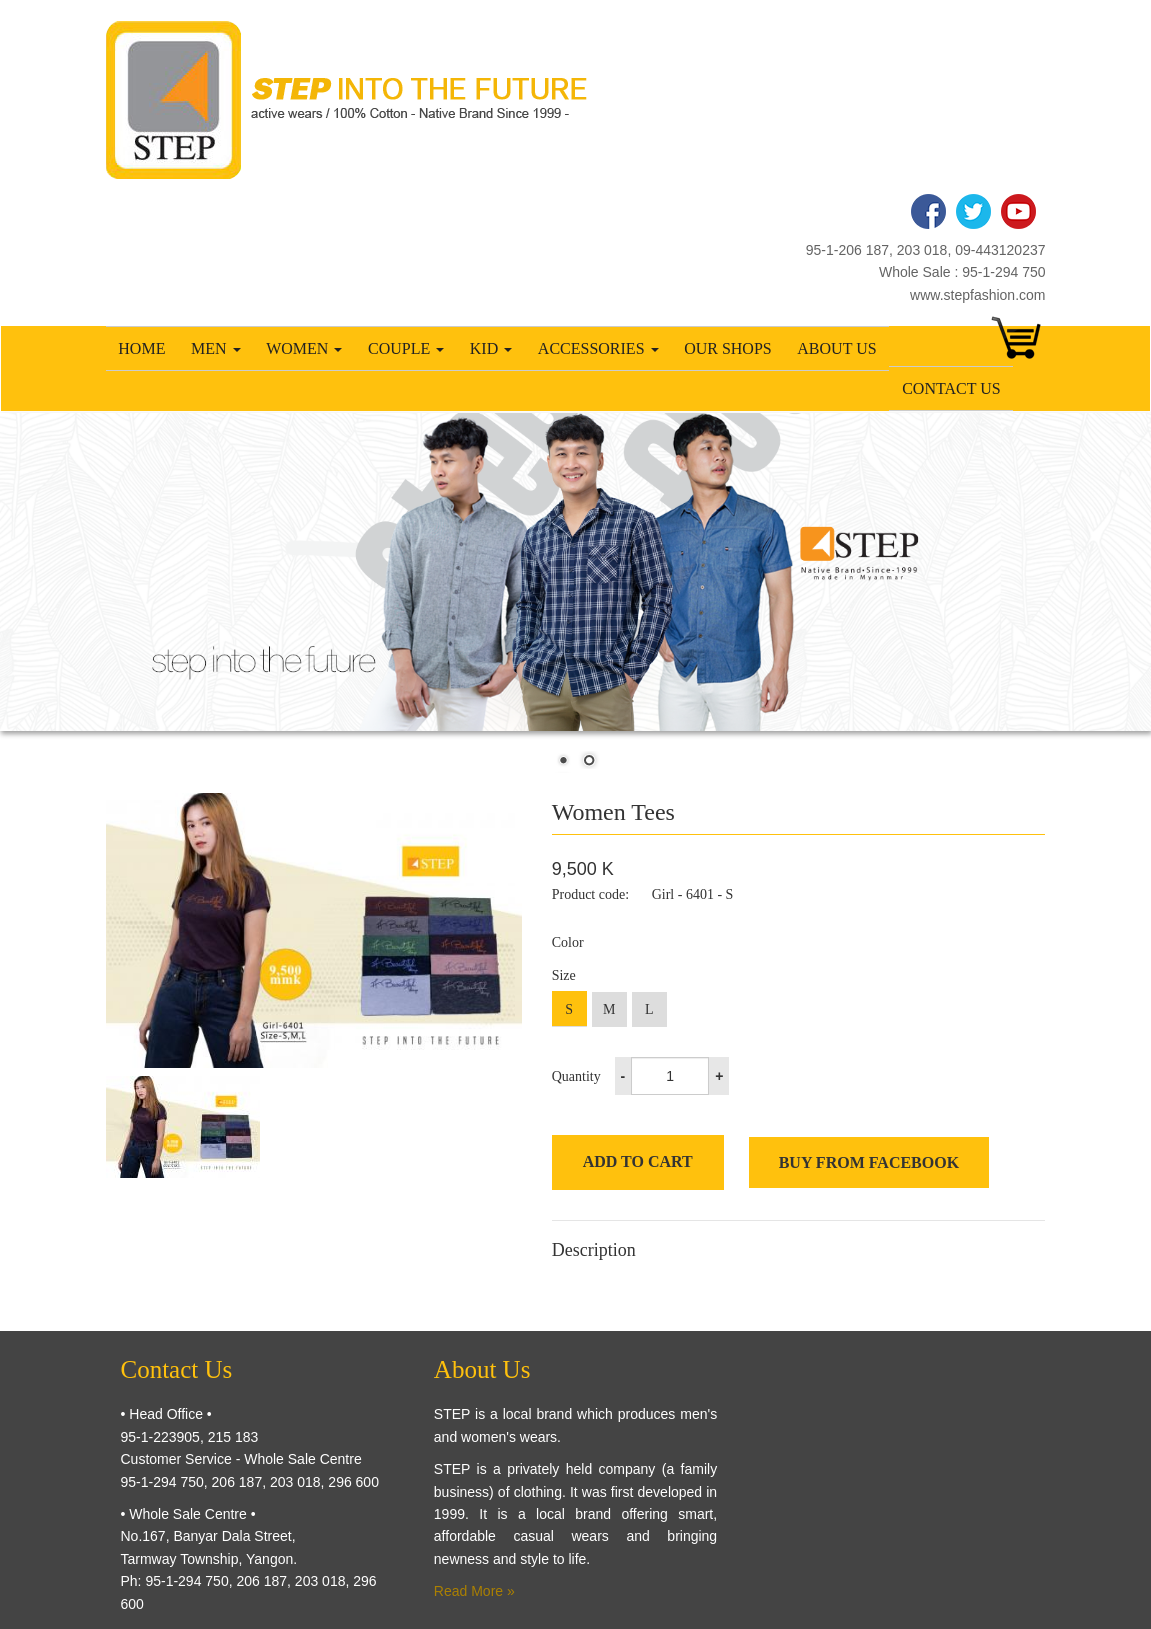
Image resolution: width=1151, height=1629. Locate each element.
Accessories (598, 348)
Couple (406, 348)
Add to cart (638, 1161)
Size (564, 975)
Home (141, 348)
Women (304, 348)
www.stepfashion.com (977, 295)
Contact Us (951, 388)
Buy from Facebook (869, 1162)
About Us (836, 348)
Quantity (576, 1076)
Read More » (474, 1591)
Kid (491, 348)
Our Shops (728, 348)
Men (216, 348)
